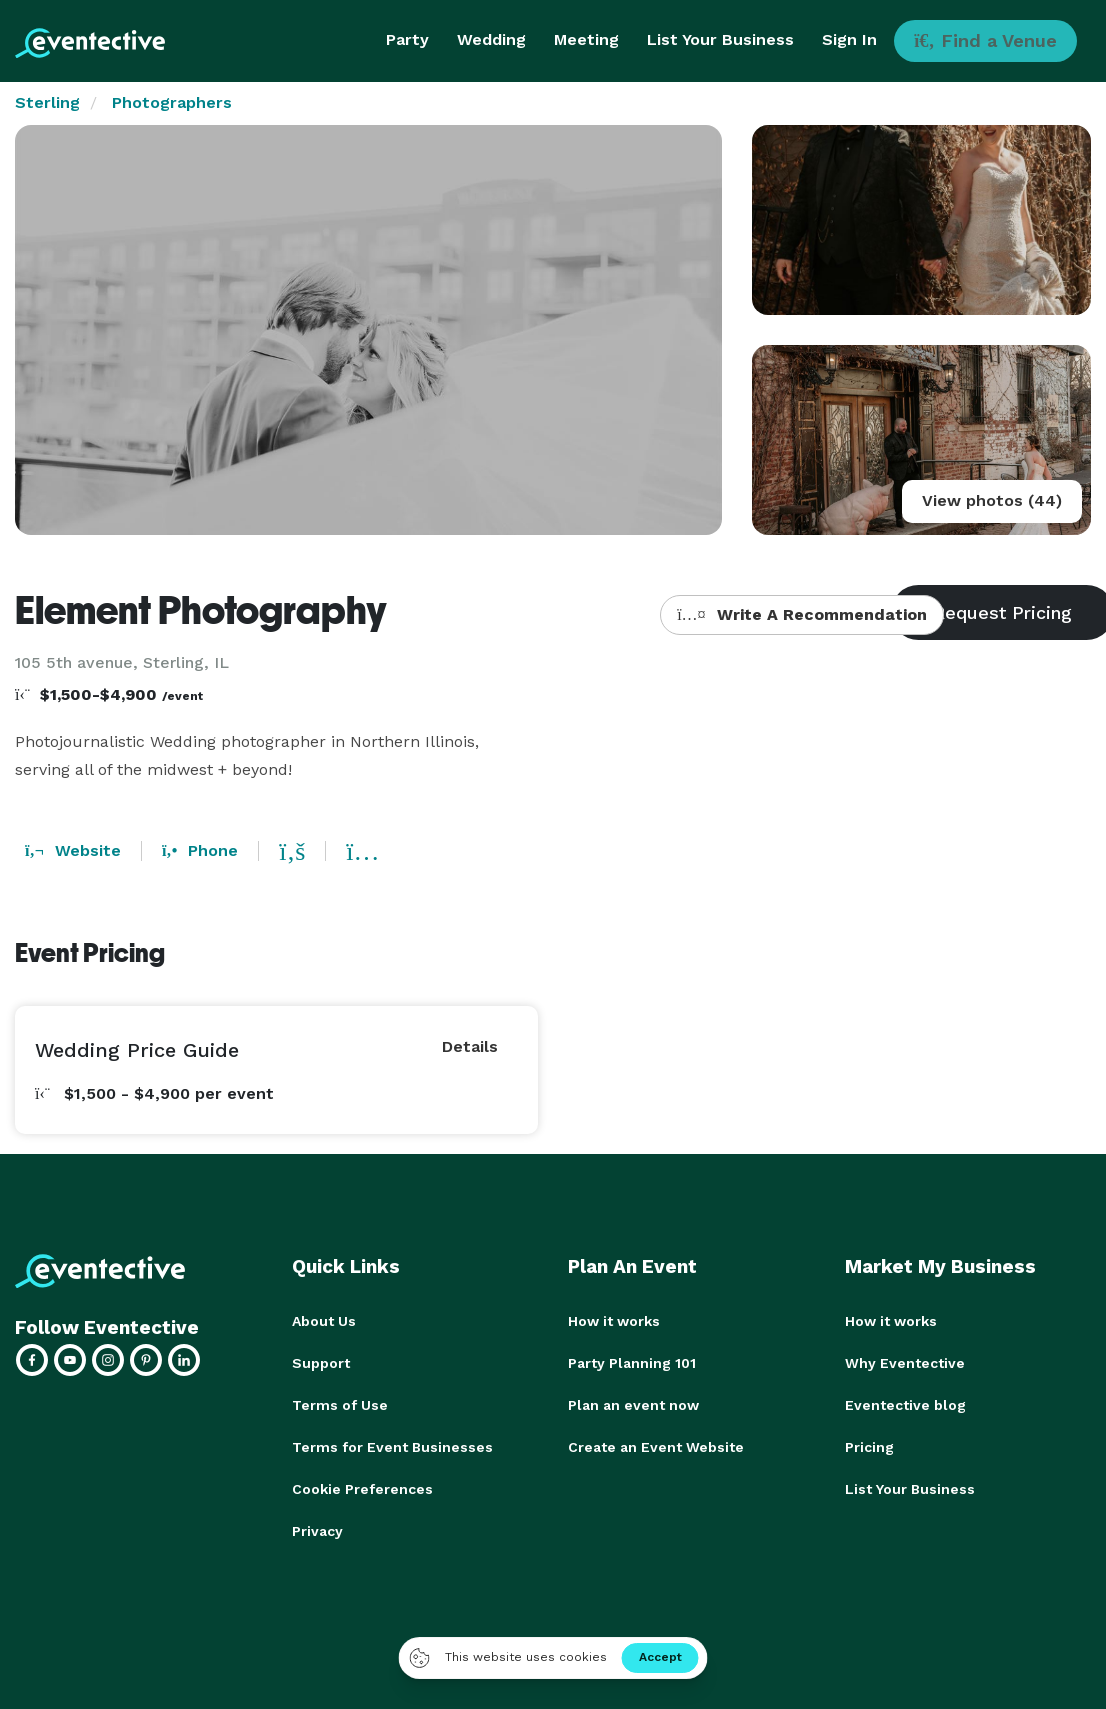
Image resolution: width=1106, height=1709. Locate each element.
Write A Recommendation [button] (801, 614)
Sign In (849, 39)
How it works (614, 1321)
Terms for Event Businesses (392, 1447)
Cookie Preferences (362, 1489)
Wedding (491, 39)
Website (73, 850)
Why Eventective (905, 1363)
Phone (200, 850)
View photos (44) (992, 500)
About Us (324, 1321)
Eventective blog (905, 1405)
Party (407, 39)
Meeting (586, 39)
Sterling (47, 102)
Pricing (869, 1447)
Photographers (172, 102)
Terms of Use (340, 1405)
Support (321, 1363)
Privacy (317, 1531)
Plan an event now (633, 1405)
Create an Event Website (656, 1447)
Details (470, 1046)
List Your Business (720, 39)
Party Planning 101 (632, 1363)
